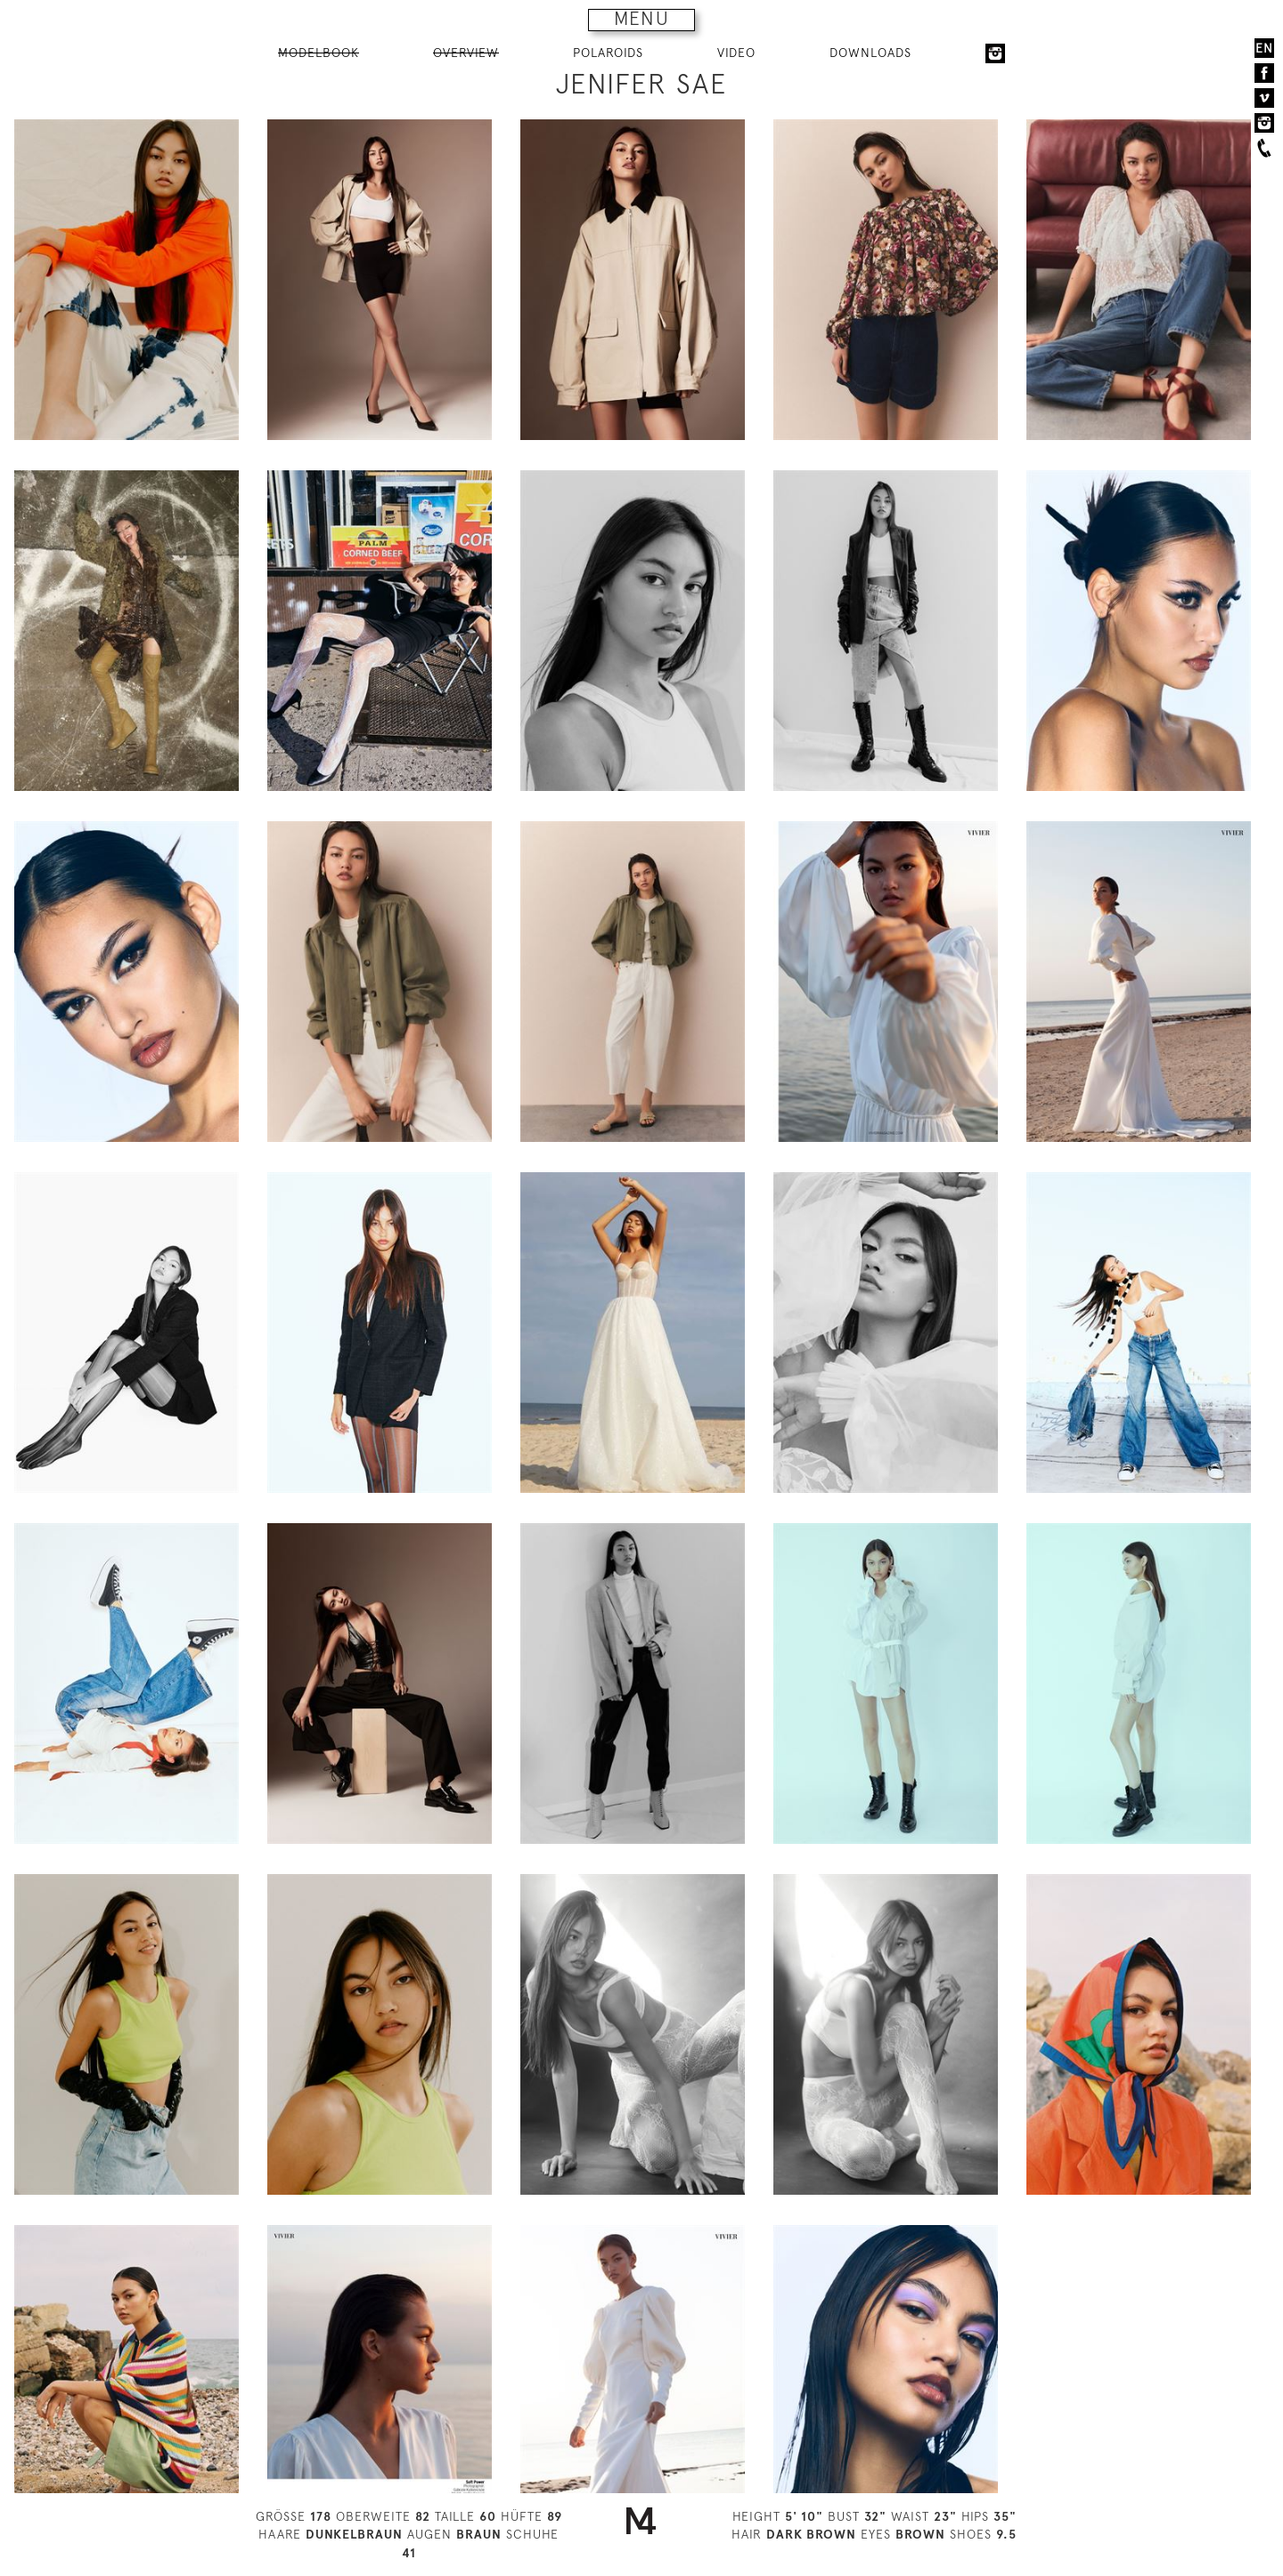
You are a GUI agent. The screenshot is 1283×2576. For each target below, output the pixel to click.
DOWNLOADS (870, 53)
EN (1264, 48)
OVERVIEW (466, 53)
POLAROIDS (608, 53)
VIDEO (736, 53)
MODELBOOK (318, 53)
